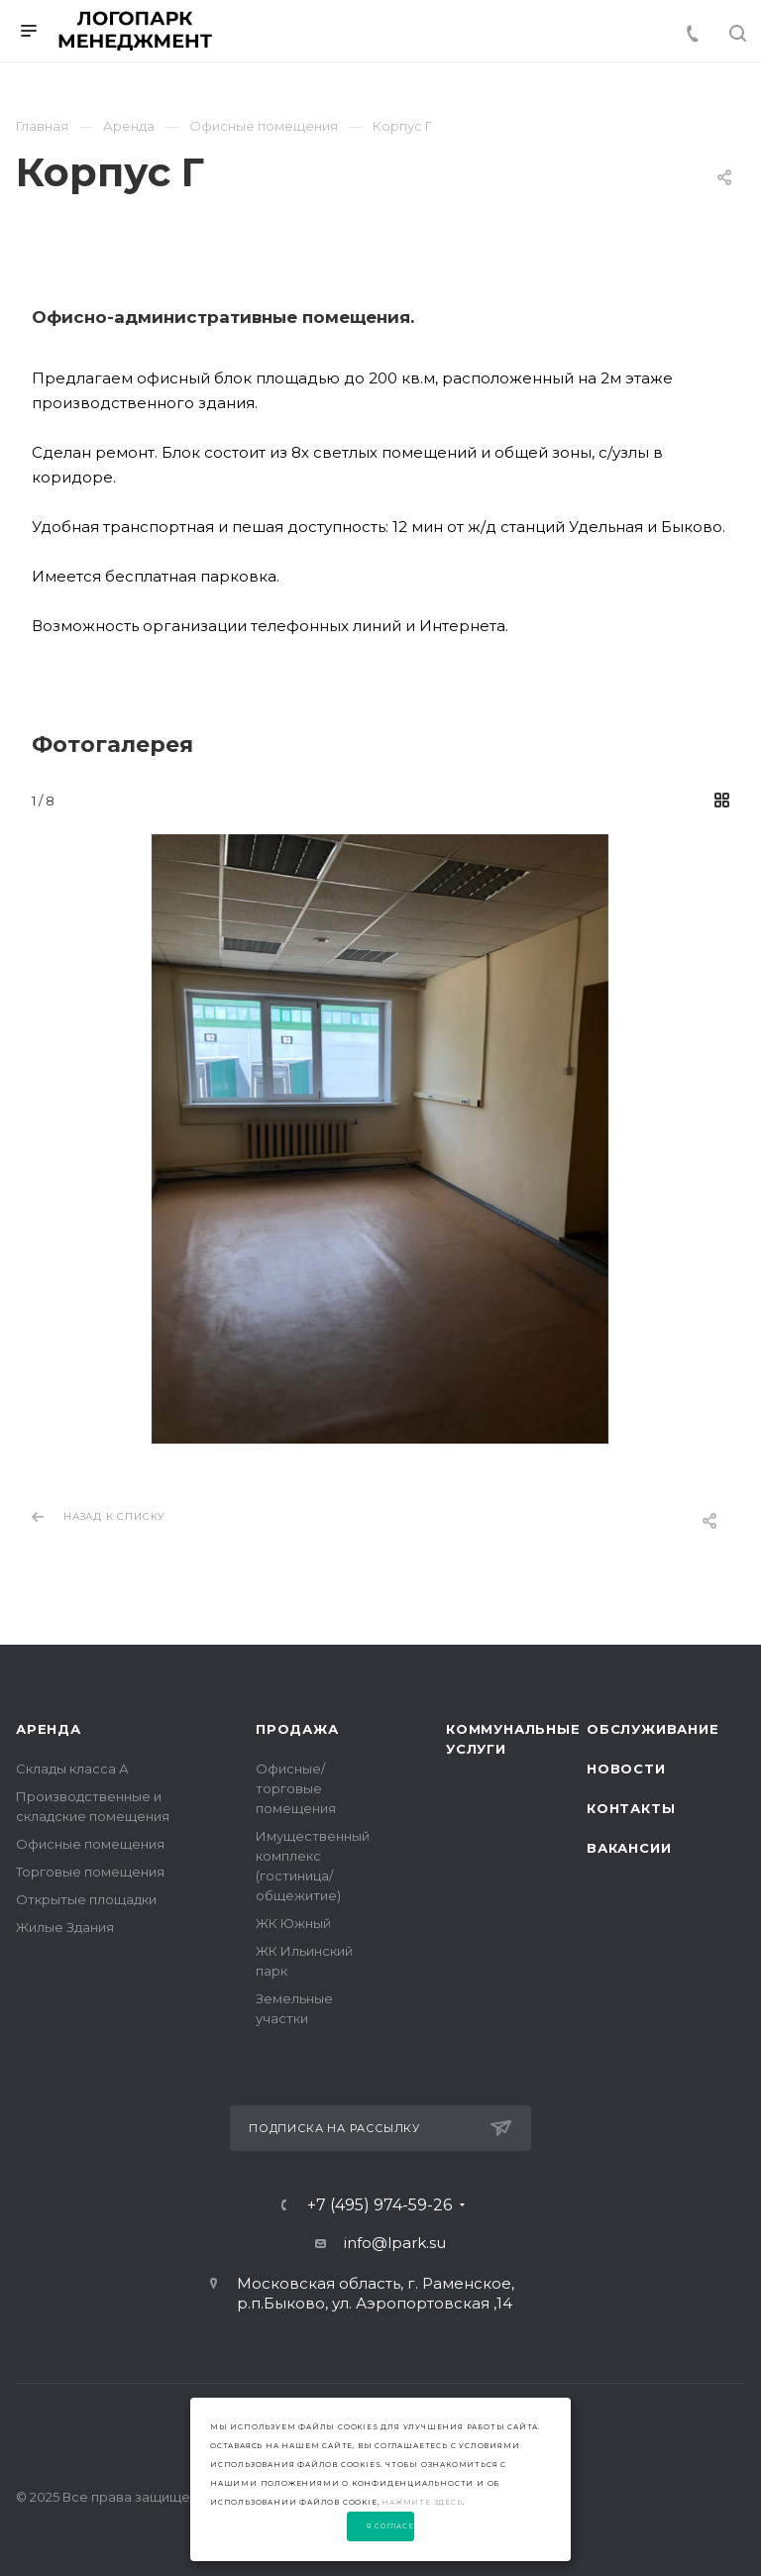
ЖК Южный (293, 1923)
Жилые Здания (65, 1927)
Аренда (48, 1729)
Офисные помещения (90, 1844)
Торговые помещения (90, 1871)
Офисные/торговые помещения (296, 1788)
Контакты (631, 1808)
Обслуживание (653, 1729)
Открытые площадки (86, 1899)
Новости (626, 1768)
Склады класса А (72, 1768)
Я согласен (391, 2526)
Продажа (297, 1729)
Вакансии (629, 1848)
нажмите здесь (421, 2502)
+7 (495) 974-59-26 (379, 2205)
